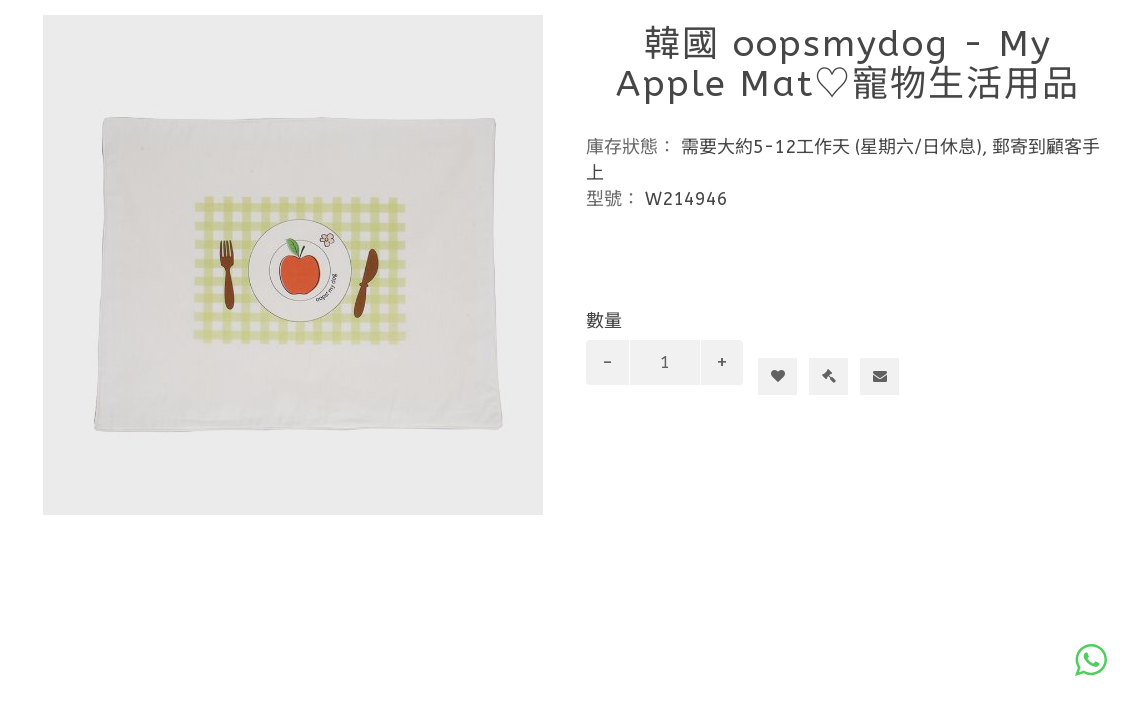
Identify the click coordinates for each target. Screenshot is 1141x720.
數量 (604, 321)
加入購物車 (785, 340)
